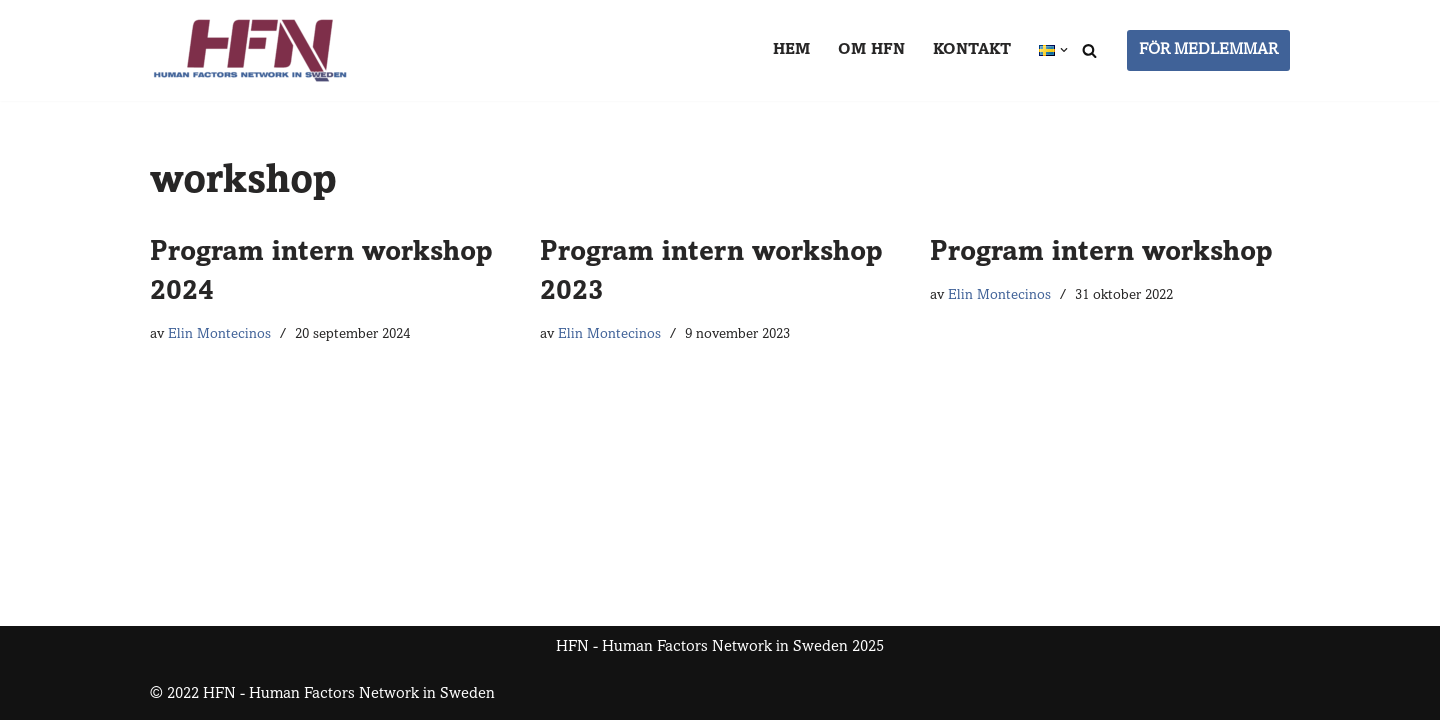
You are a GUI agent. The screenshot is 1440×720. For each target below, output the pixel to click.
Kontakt (972, 50)
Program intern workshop (1101, 254)
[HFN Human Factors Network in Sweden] (250, 50)
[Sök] (1089, 50)
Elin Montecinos (219, 335)
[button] (1064, 50)
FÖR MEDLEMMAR (1208, 50)
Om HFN (871, 50)
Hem (791, 50)
